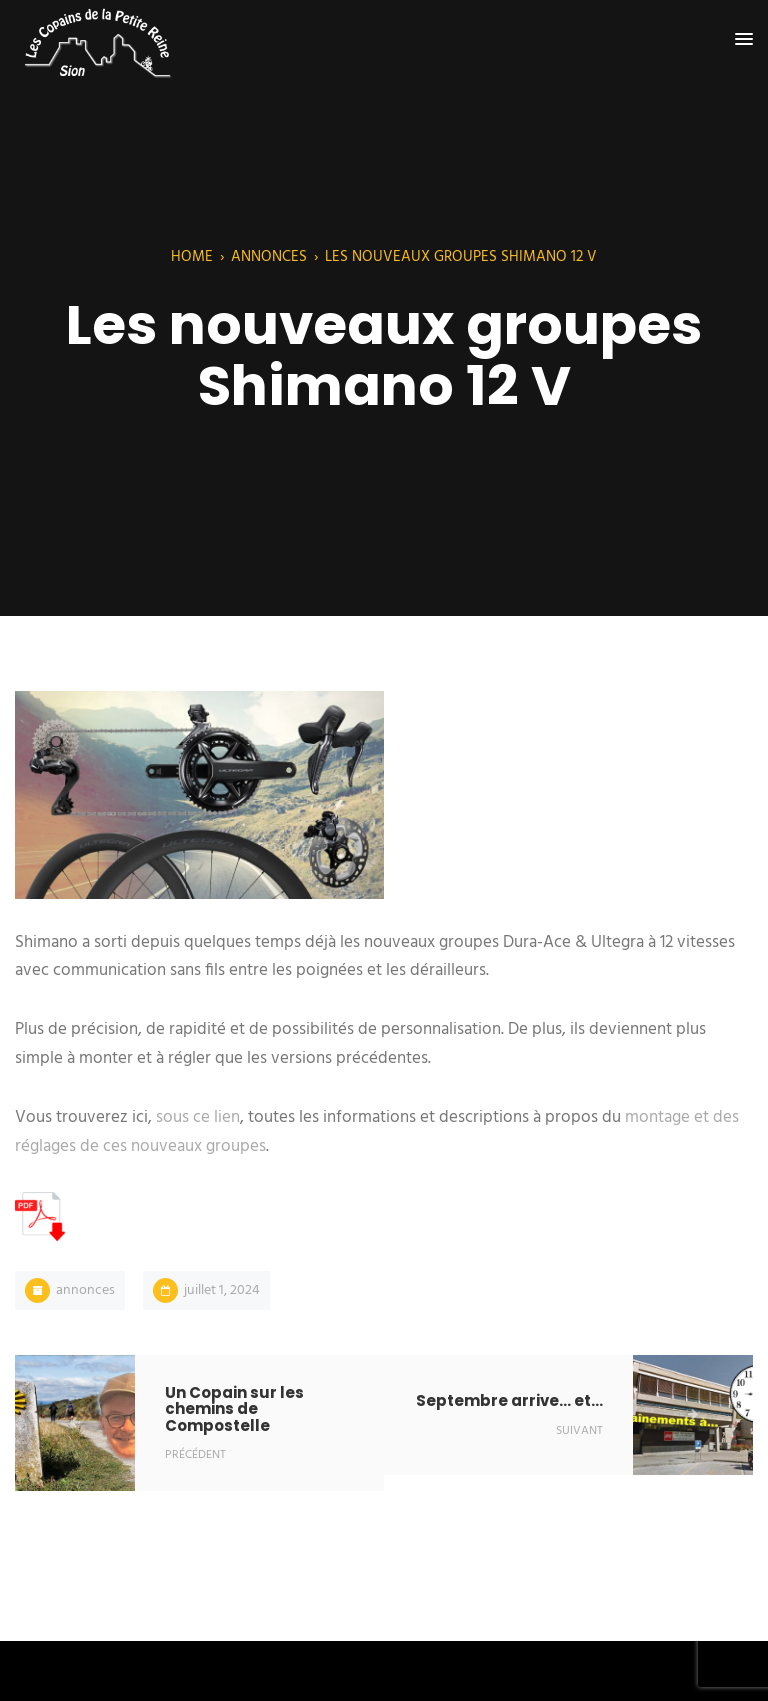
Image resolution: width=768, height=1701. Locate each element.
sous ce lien (198, 1117)
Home (192, 257)
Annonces (269, 257)
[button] (744, 40)
